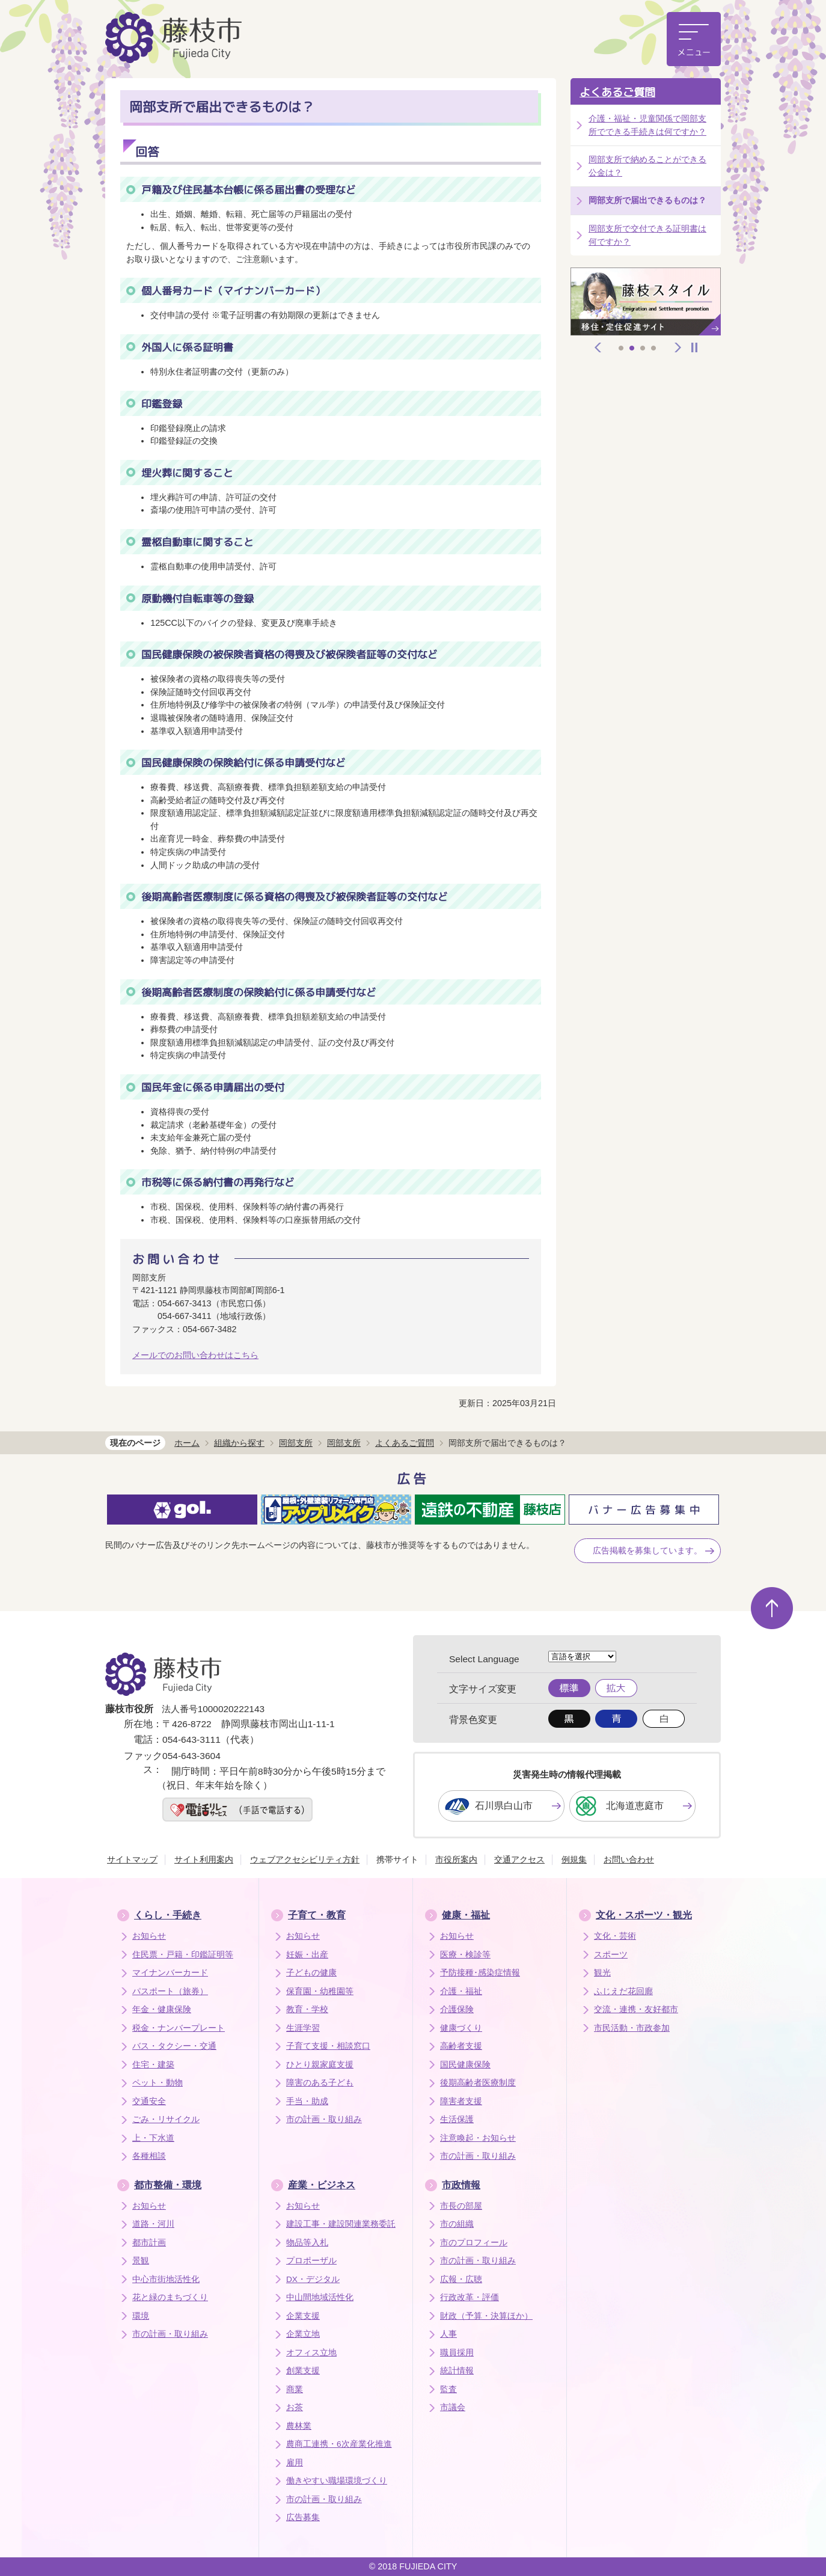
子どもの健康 (311, 1972)
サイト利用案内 (203, 1859)
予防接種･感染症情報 (480, 1972)
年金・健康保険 (161, 2009)
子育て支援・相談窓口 (328, 2046)
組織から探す (239, 1443)
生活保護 (457, 2119)
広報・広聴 (461, 2279)
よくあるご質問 (617, 92)
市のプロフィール (473, 2242)
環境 (140, 2316)
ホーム (187, 1443)
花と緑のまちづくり (170, 2297)
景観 (140, 2260)
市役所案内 (456, 1859)
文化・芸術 (615, 1936)
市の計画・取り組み (324, 2119)
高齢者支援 (461, 2046)
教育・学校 (307, 2009)
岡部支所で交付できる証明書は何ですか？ (647, 235)
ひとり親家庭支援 (319, 2064)
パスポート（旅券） (170, 1991)
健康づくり (461, 2028)
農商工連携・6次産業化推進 (339, 2444)
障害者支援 (461, 2101)
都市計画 (149, 2242)
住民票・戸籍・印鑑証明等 (182, 1954)
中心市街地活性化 (166, 2279)
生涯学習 (303, 2028)
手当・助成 (307, 2101)
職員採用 (457, 2352)
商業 (294, 2389)
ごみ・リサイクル (166, 2119)
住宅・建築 (153, 2064)
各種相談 (149, 2156)
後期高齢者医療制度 (478, 2082)
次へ (678, 347)
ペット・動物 (157, 2082)
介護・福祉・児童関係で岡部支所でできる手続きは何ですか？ (647, 125)
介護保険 (457, 2009)
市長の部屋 (461, 2205)
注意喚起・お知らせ (478, 2138)
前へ (598, 347)
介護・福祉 (461, 1991)
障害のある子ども (319, 2082)
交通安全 (149, 2101)
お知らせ (149, 1936)
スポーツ (611, 1954)
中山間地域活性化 (319, 2297)
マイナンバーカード (170, 1972)
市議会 (452, 2407)
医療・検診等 (465, 1954)
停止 (694, 347)
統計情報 (457, 2370)
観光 (602, 1972)
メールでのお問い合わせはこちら (195, 1355)
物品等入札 (307, 2242)
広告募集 (303, 2517)
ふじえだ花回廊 (623, 1991)
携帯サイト (397, 1859)
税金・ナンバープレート (178, 2028)
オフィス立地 (311, 2352)
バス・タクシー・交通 (174, 2046)
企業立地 (303, 2334)
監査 (448, 2389)
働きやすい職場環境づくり (336, 2480)
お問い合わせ (629, 1859)
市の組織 (457, 2224)
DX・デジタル (313, 2279)
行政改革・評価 (469, 2297)
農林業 (298, 2426)
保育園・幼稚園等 (319, 1991)
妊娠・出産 (307, 1954)
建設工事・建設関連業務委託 (341, 2224)
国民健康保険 (465, 2064)
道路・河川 (153, 2224)
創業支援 (303, 2370)
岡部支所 (296, 1443)
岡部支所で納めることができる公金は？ (647, 165)
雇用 (294, 2462)
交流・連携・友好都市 (636, 2009)
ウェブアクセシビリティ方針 (304, 1859)
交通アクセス (519, 1859)
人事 (448, 2334)
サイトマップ (132, 1859)
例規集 (574, 1859)
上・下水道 (153, 2138)
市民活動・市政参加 (632, 2028)
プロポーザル (311, 2260)
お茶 (294, 2407)
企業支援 (303, 2316)
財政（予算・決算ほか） (486, 2316)
